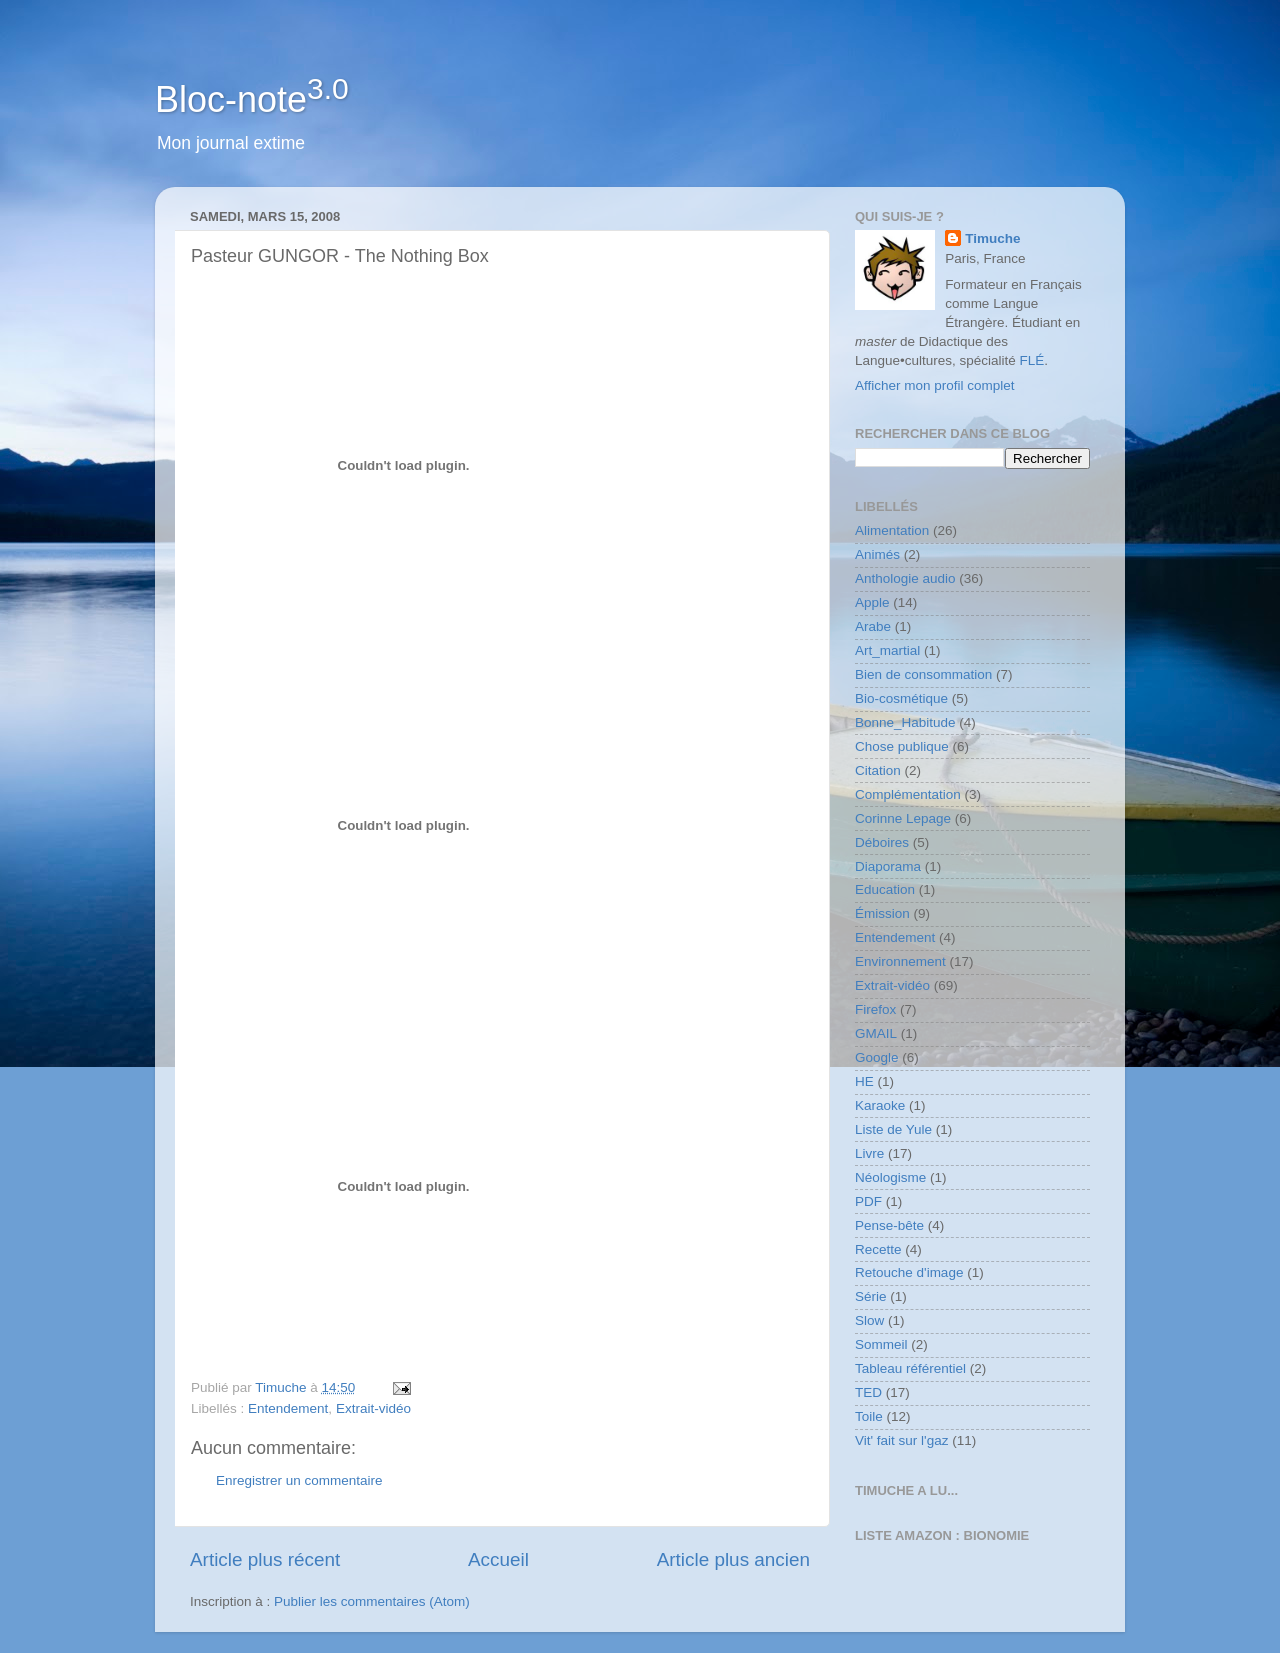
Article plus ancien (733, 1559)
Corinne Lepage (903, 818)
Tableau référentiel (910, 1368)
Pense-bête (889, 1225)
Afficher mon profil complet (935, 385)
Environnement (900, 961)
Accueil (498, 1559)
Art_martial (887, 650)
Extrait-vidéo (373, 1408)
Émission (882, 913)
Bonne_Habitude (905, 722)
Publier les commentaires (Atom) (372, 1601)
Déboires (882, 842)
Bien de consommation (923, 674)
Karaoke (880, 1105)
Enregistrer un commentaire (299, 1480)
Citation (878, 770)
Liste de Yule (893, 1129)
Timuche (992, 238)
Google (877, 1057)
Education (885, 889)
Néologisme (890, 1177)
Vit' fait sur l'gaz (901, 1440)
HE (864, 1081)
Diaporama (888, 866)
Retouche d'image (909, 1272)
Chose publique (902, 746)
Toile (869, 1416)
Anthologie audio (905, 578)
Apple (872, 602)
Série (871, 1296)
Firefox (875, 1009)
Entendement (288, 1408)
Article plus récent (265, 1559)
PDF (868, 1201)
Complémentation (908, 794)
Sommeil (881, 1344)
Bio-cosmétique (901, 698)
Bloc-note (252, 99)
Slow (869, 1320)
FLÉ (1032, 360)
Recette (878, 1249)
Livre (869, 1153)
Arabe (873, 626)
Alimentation (892, 530)
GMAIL (876, 1033)
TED (868, 1392)
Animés (877, 554)
